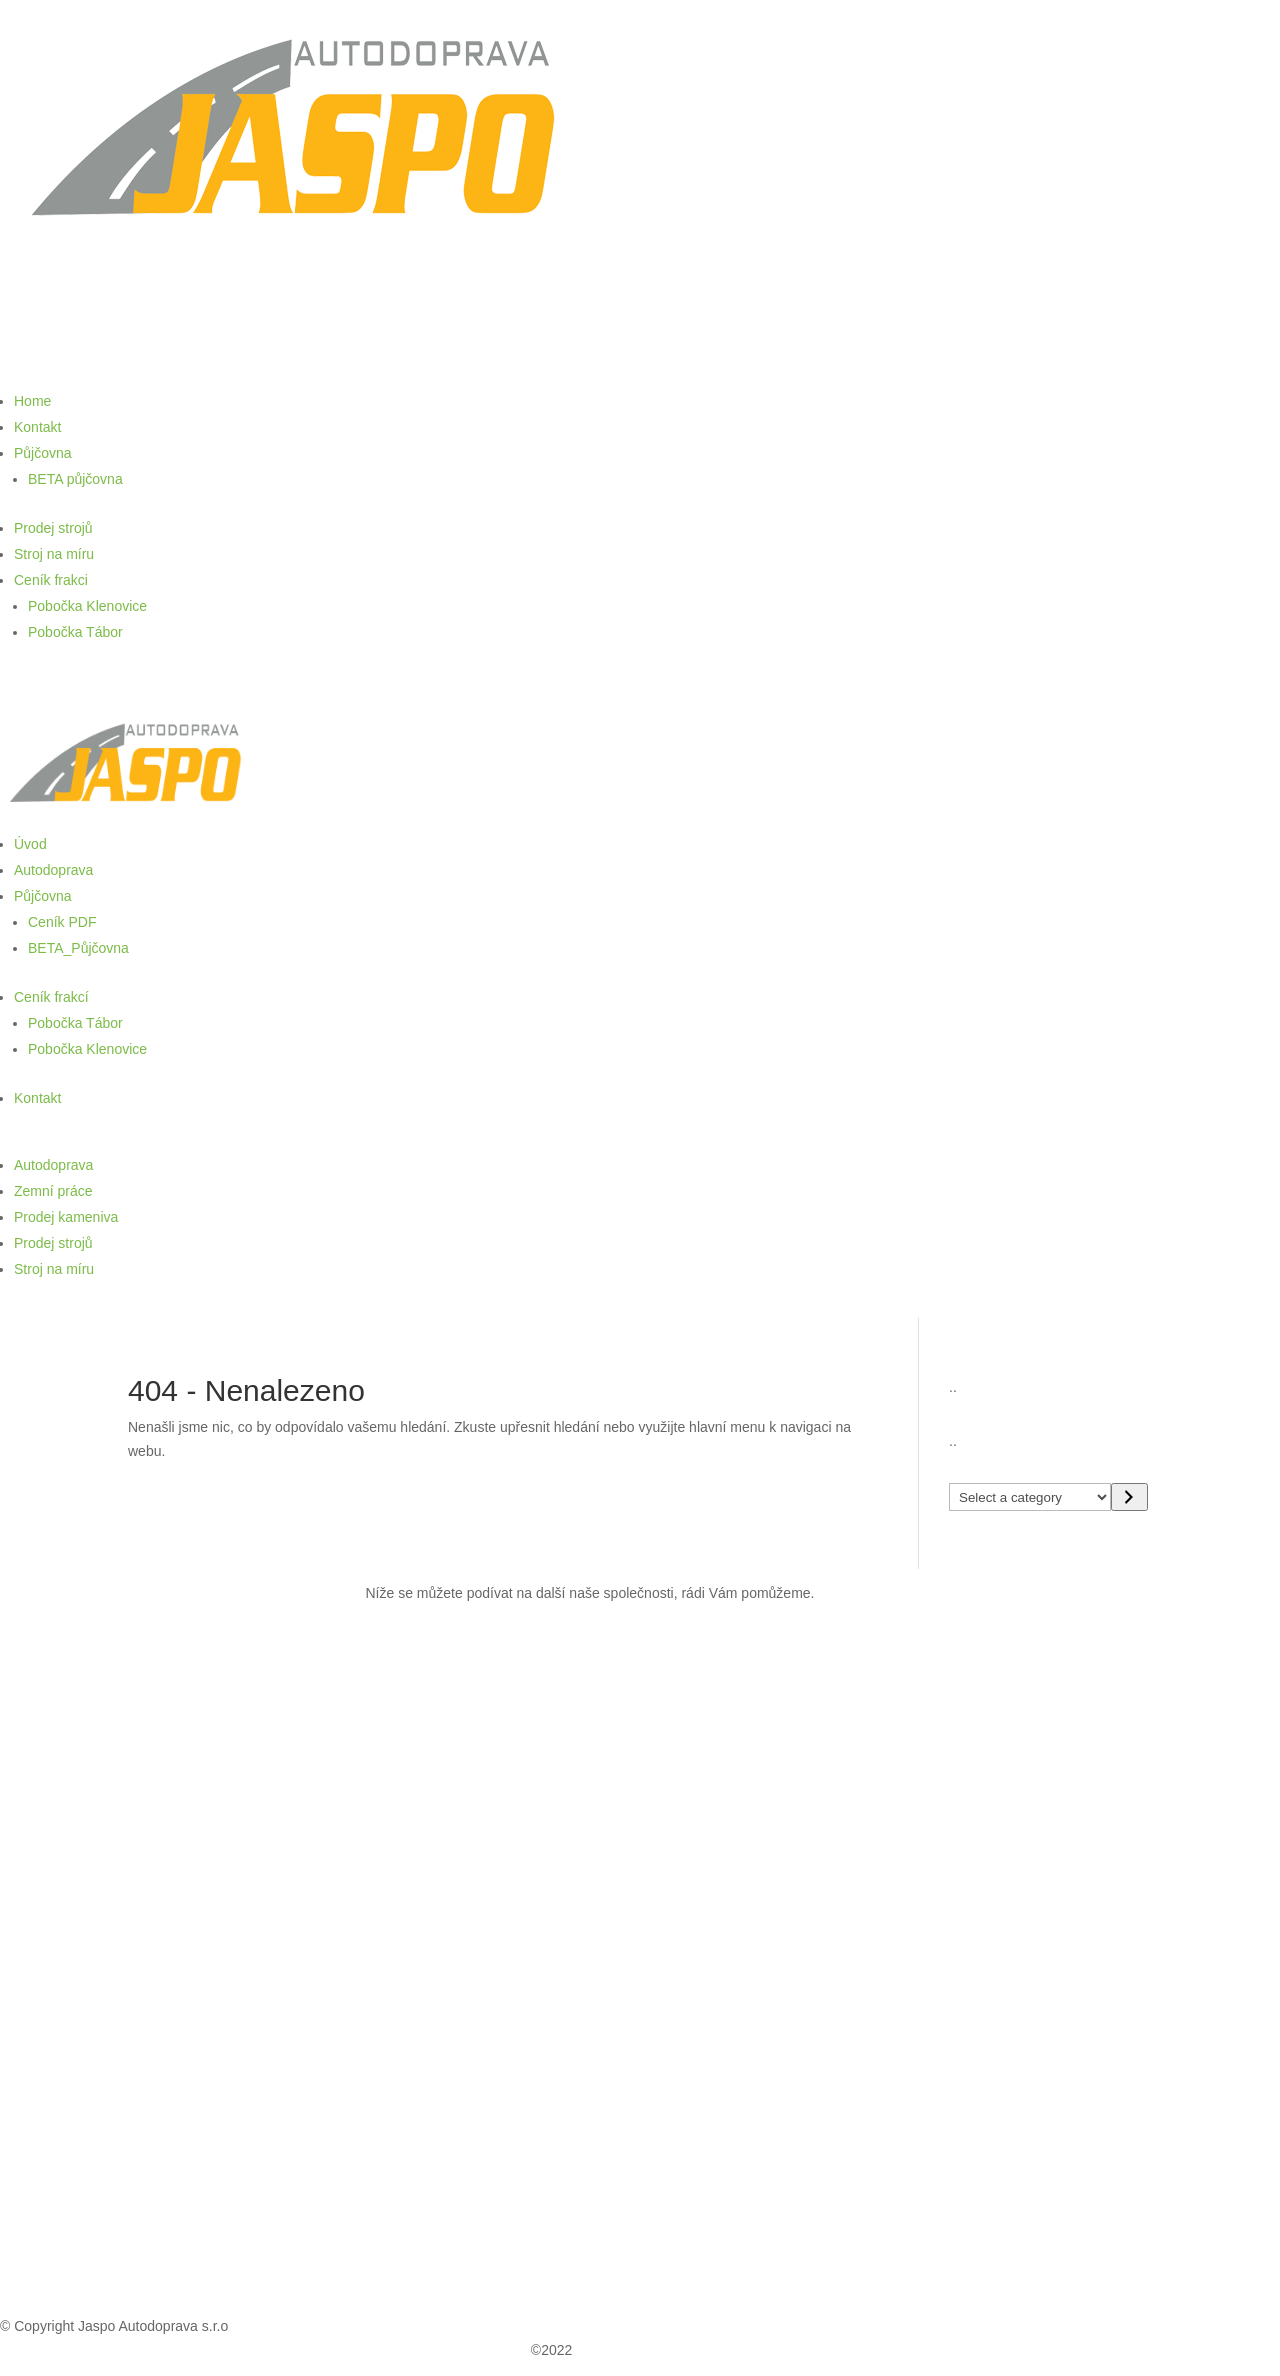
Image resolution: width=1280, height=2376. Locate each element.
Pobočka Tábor (75, 632)
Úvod (30, 844)
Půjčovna (43, 453)
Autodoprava (53, 870)
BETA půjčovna (75, 479)
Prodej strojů (53, 528)
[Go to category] (1129, 1497)
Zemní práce (53, 1191)
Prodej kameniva (66, 1217)
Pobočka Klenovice (87, 606)
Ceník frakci (51, 580)
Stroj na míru (54, 554)
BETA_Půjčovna (78, 948)
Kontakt (37, 427)
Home (32, 401)
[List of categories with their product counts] (1030, 1497)
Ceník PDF (62, 922)
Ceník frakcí (51, 997)
